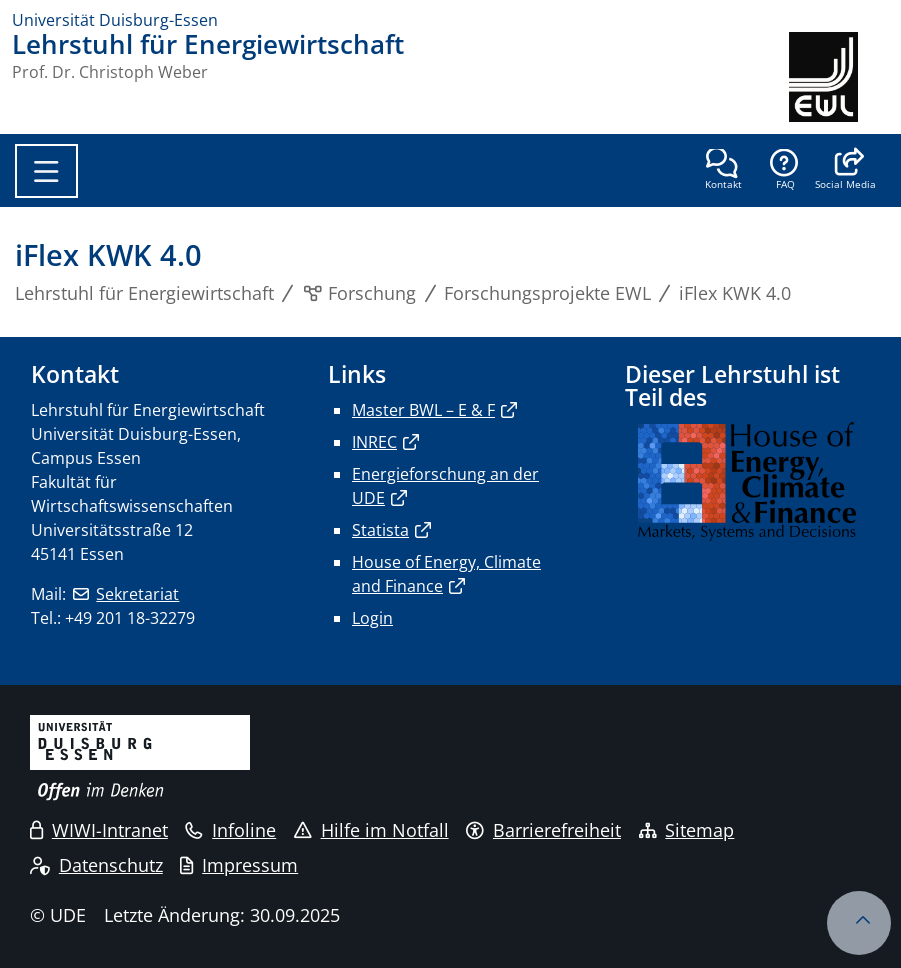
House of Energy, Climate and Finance (446, 574)
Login (372, 618)
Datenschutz (96, 865)
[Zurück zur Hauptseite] (839, 77)
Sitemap (687, 830)
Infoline (230, 830)
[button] (845, 171)
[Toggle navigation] (46, 171)
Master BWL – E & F (423, 410)
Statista (380, 530)
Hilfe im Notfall (371, 830)
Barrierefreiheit (543, 830)
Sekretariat (137, 594)
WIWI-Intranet (99, 830)
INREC (374, 442)
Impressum (239, 865)
